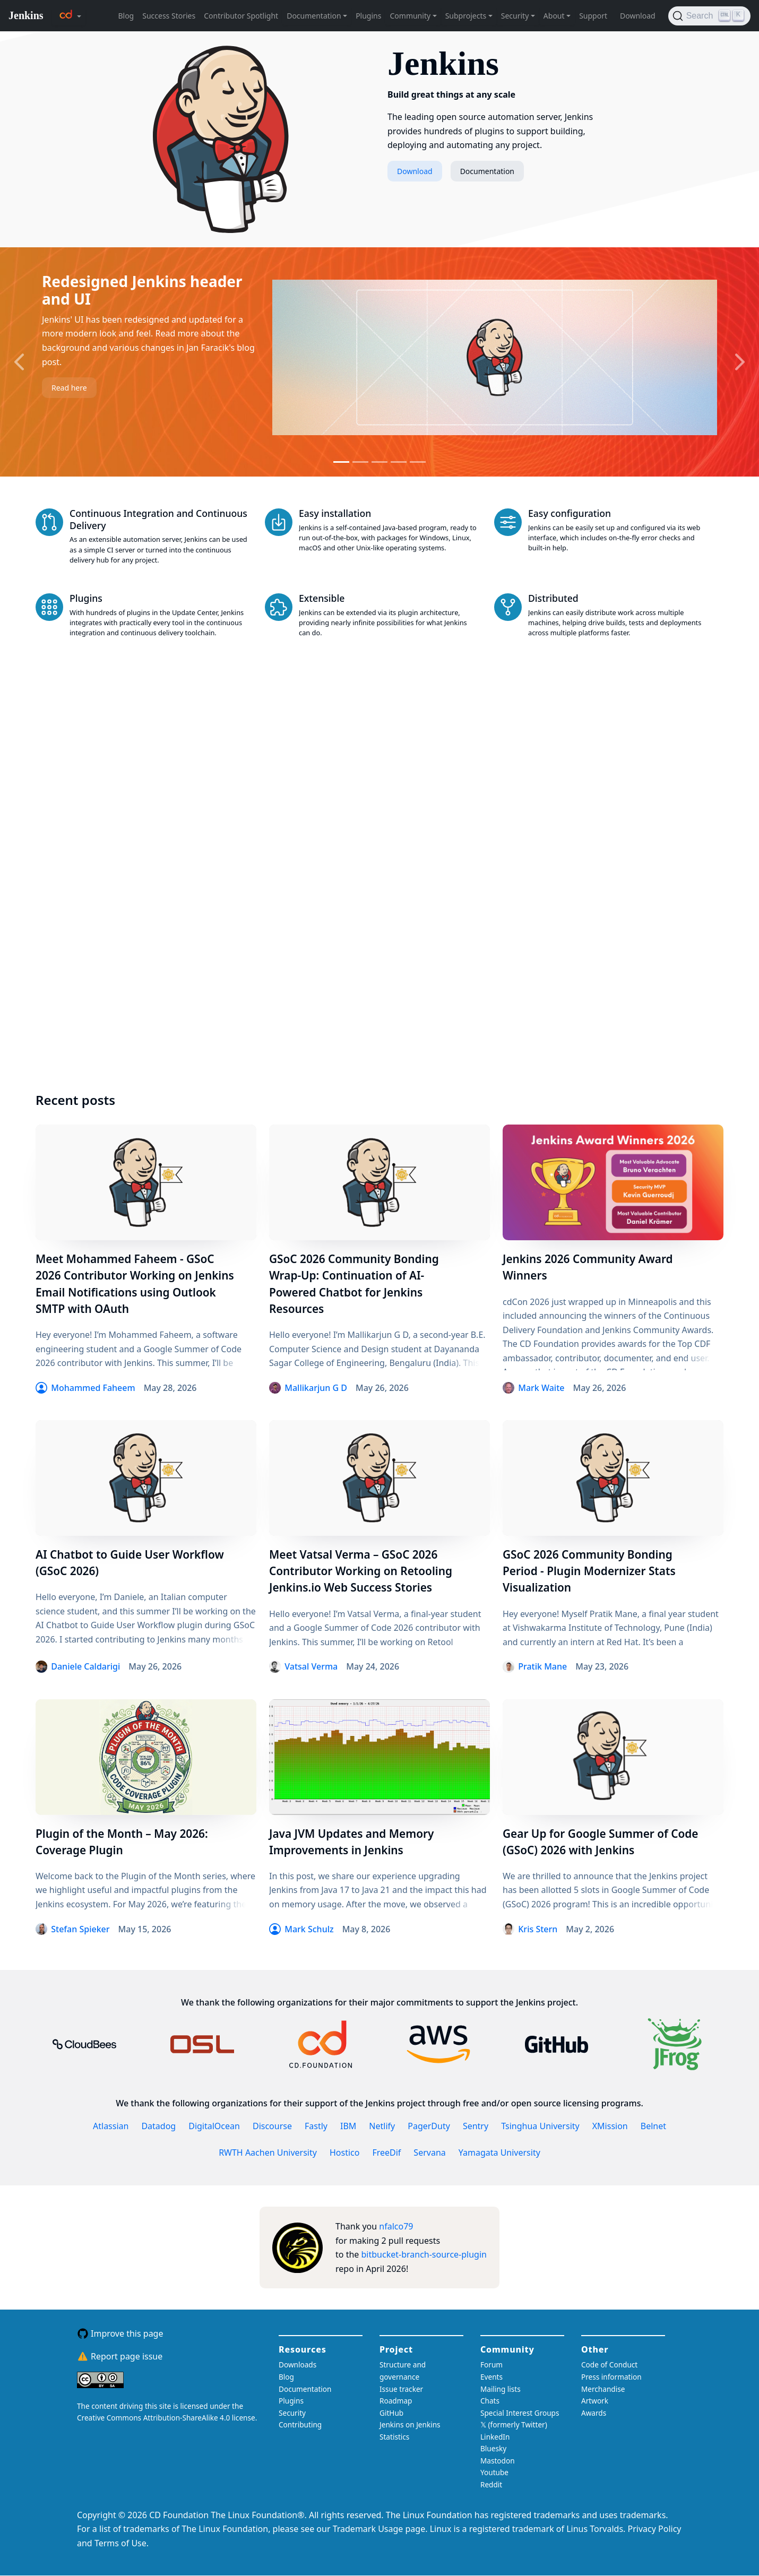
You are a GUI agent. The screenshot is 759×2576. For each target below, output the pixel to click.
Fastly (316, 2126)
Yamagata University (499, 2153)
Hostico (344, 2153)
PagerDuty (429, 2126)
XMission (610, 2126)
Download (415, 171)
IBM (348, 2126)
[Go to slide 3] (379, 462)
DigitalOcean (214, 2126)
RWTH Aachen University (268, 2153)
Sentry (475, 2126)
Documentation (487, 171)
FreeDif (386, 2153)
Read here (69, 388)
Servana (429, 2153)
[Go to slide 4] (399, 462)
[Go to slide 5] (418, 462)
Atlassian (110, 2126)
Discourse (272, 2126)
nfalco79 (396, 2226)
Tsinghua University (540, 2126)
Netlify (382, 2126)
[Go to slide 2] (360, 462)
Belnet (653, 2126)
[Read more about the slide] (494, 358)
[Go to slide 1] (341, 462)
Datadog (158, 2126)
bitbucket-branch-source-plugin (424, 2254)
